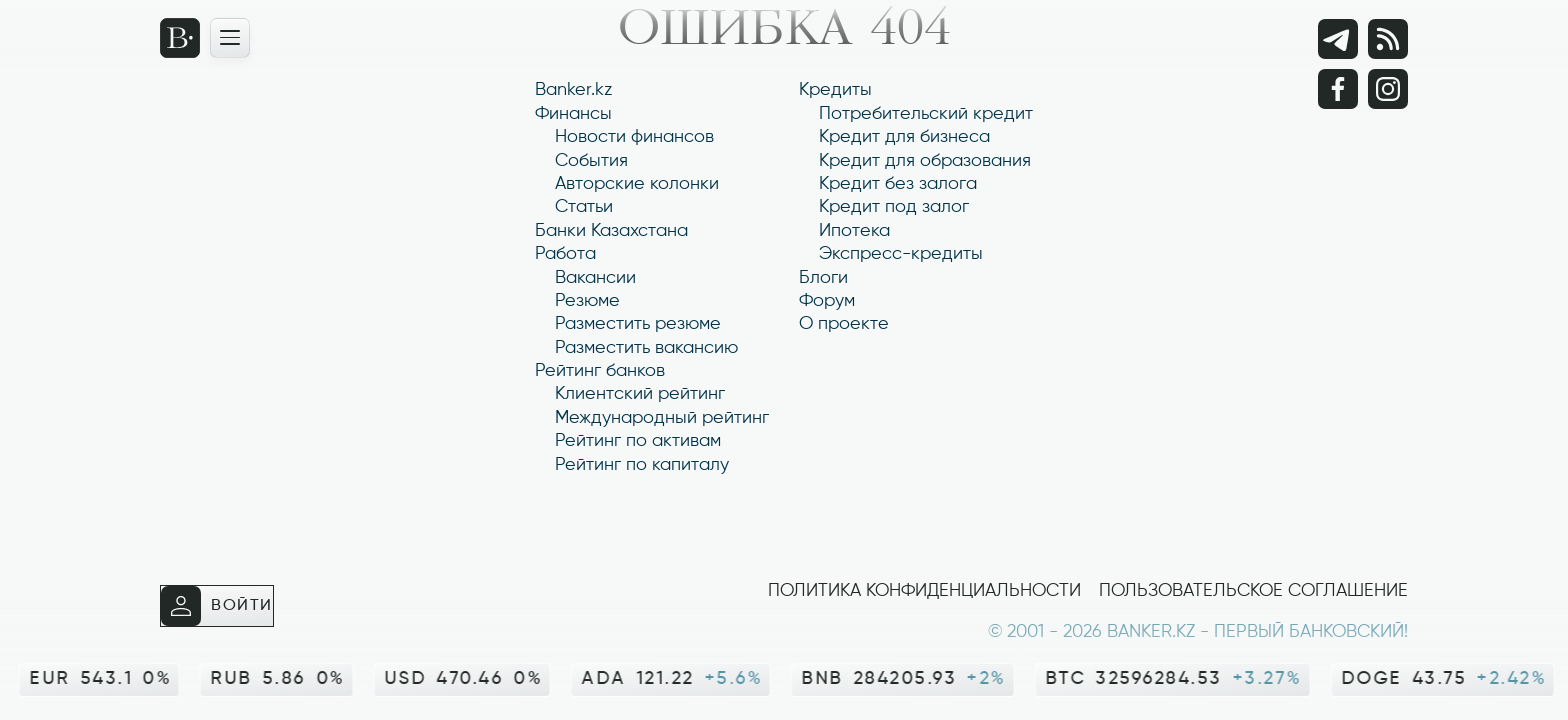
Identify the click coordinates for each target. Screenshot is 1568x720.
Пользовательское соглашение (1253, 591)
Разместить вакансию (646, 348)
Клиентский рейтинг (640, 394)
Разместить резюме (638, 324)
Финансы (573, 114)
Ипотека (854, 231)
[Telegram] (1338, 39)
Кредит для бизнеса (904, 137)
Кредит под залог (894, 207)
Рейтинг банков (600, 371)
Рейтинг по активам (638, 441)
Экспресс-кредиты (901, 254)
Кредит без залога (898, 184)
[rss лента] (1388, 39)
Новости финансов (634, 137)
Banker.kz (573, 90)
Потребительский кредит (926, 114)
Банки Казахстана (611, 231)
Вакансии (595, 278)
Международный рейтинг (662, 418)
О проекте (844, 324)
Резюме (587, 301)
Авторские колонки (637, 184)
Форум (827, 301)
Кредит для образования (925, 161)
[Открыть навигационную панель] (230, 38)
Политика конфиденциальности (924, 591)
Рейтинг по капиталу (642, 465)
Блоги (823, 278)
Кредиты (835, 90)
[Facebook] (1338, 89)
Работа (565, 254)
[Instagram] (1388, 89)
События (591, 161)
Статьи (584, 207)
